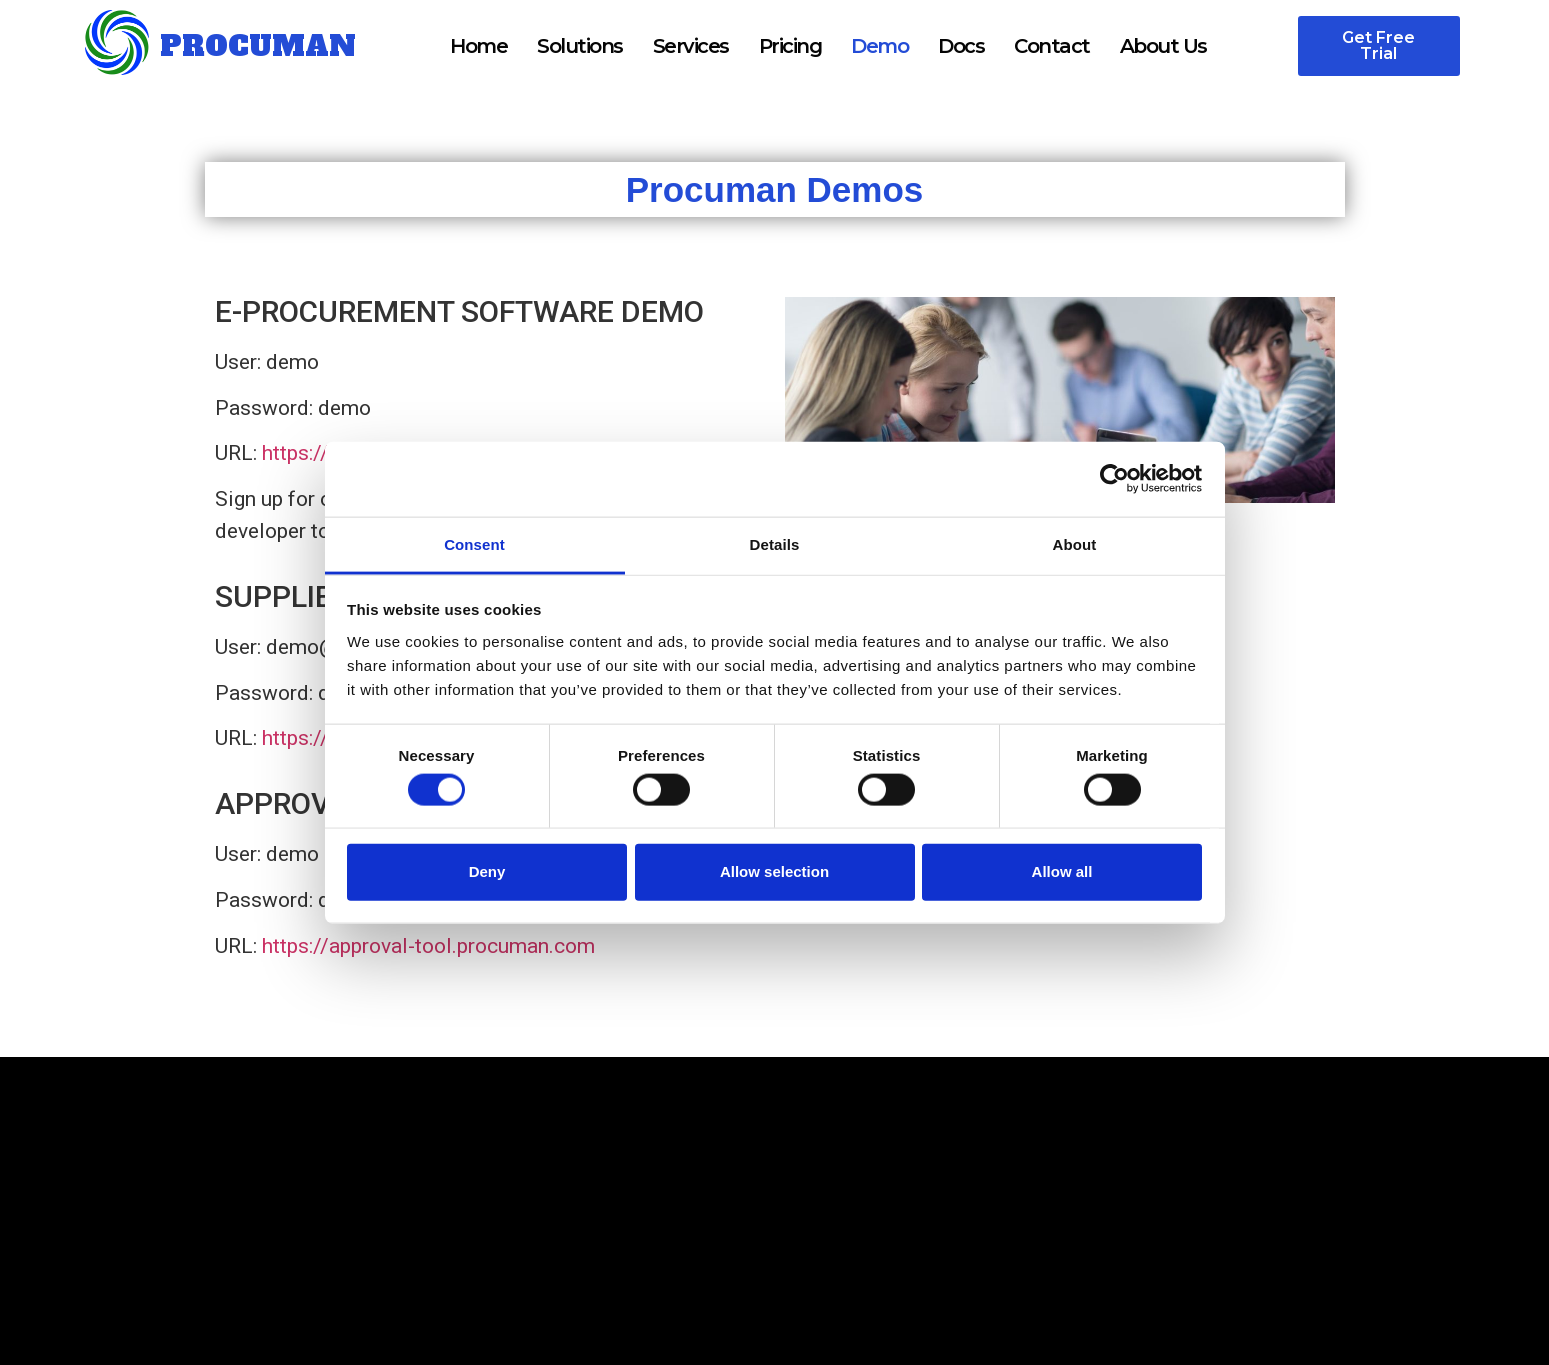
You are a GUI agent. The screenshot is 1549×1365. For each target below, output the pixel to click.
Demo (879, 46)
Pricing (790, 46)
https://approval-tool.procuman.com (428, 946)
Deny (487, 871)
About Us (1163, 46)
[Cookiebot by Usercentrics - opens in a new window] (1114, 479)
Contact (1052, 46)
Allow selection (774, 871)
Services (691, 46)
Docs (961, 46)
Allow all (1062, 871)
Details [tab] (775, 543)
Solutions (580, 46)
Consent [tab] (474, 543)
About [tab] (1075, 543)
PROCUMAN (258, 46)
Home (478, 46)
